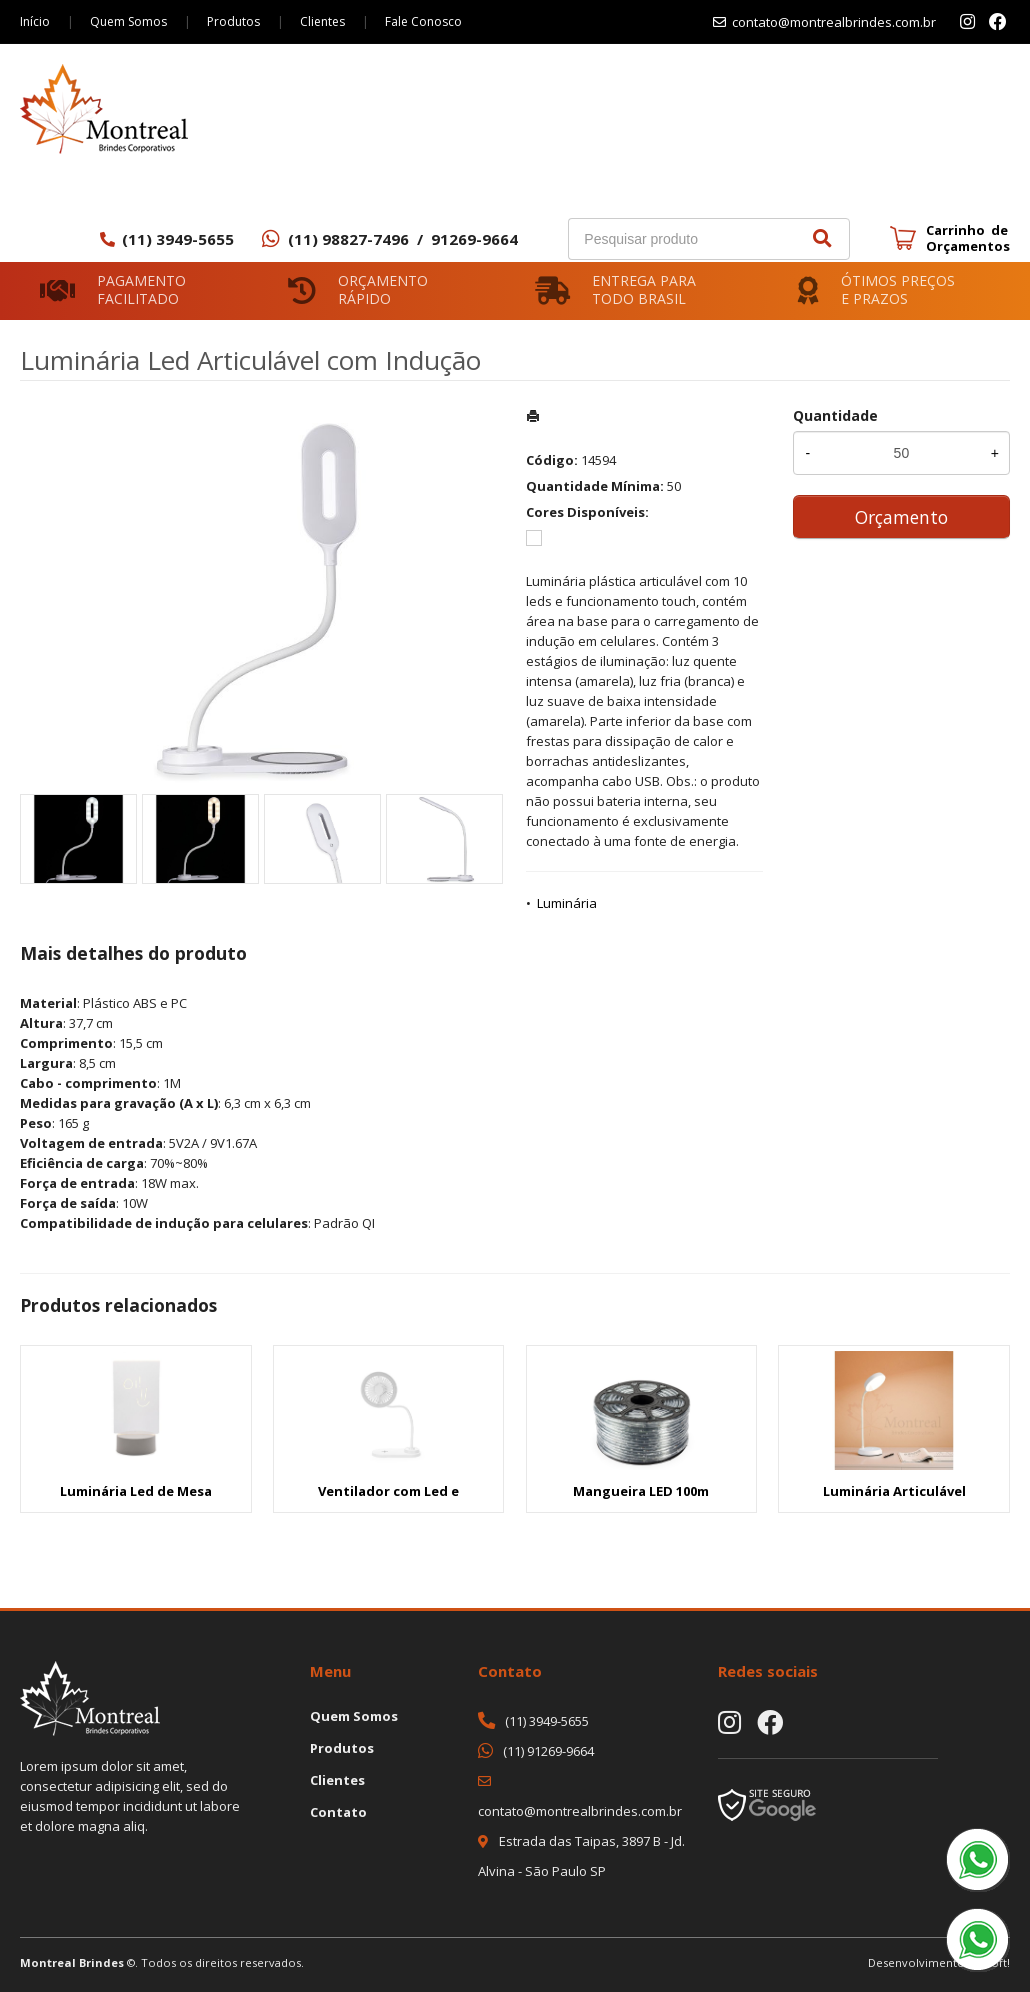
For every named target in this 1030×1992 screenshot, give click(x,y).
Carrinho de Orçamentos (968, 238)
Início (35, 21)
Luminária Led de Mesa (136, 1491)
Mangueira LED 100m (641, 1491)
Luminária (567, 903)
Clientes (322, 21)
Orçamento (901, 517)
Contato (338, 1812)
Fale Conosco (423, 21)
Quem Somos (128, 21)
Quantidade (835, 415)
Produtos (233, 21)
